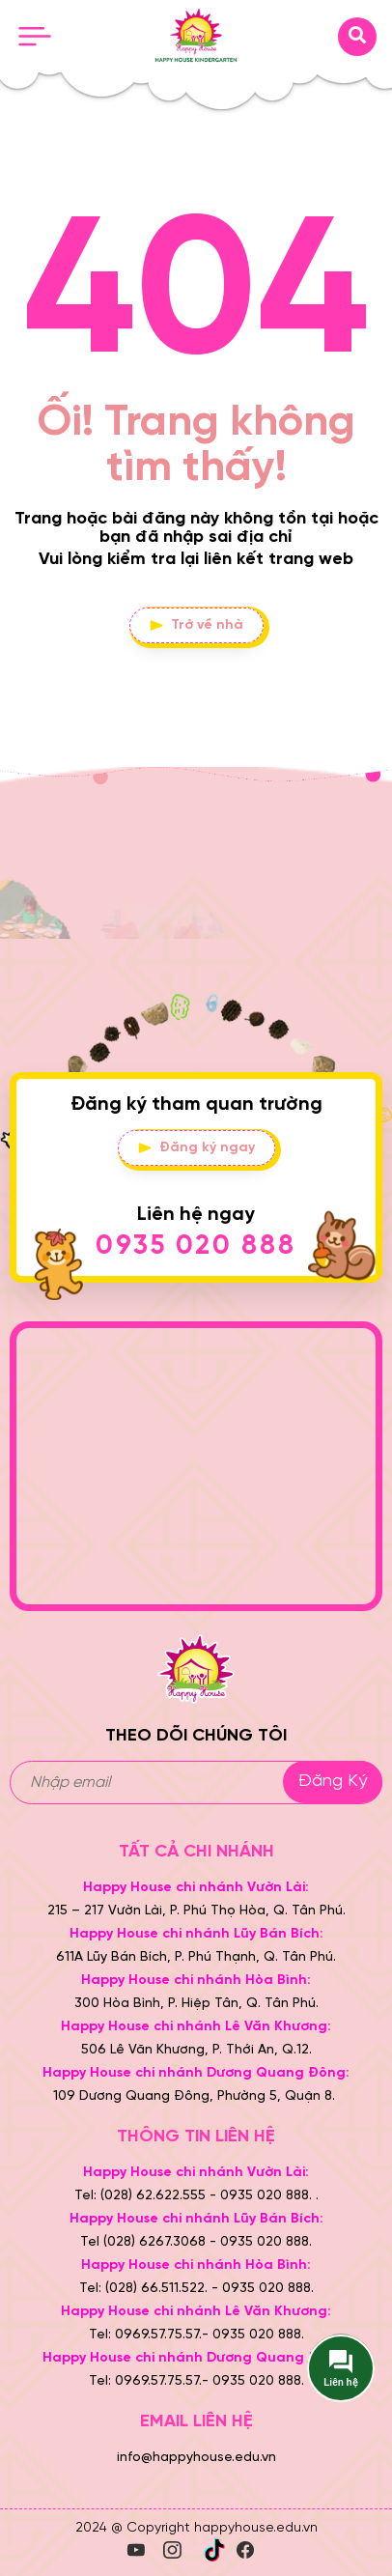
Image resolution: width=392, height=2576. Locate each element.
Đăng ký (332, 1781)
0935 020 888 (196, 1246)
